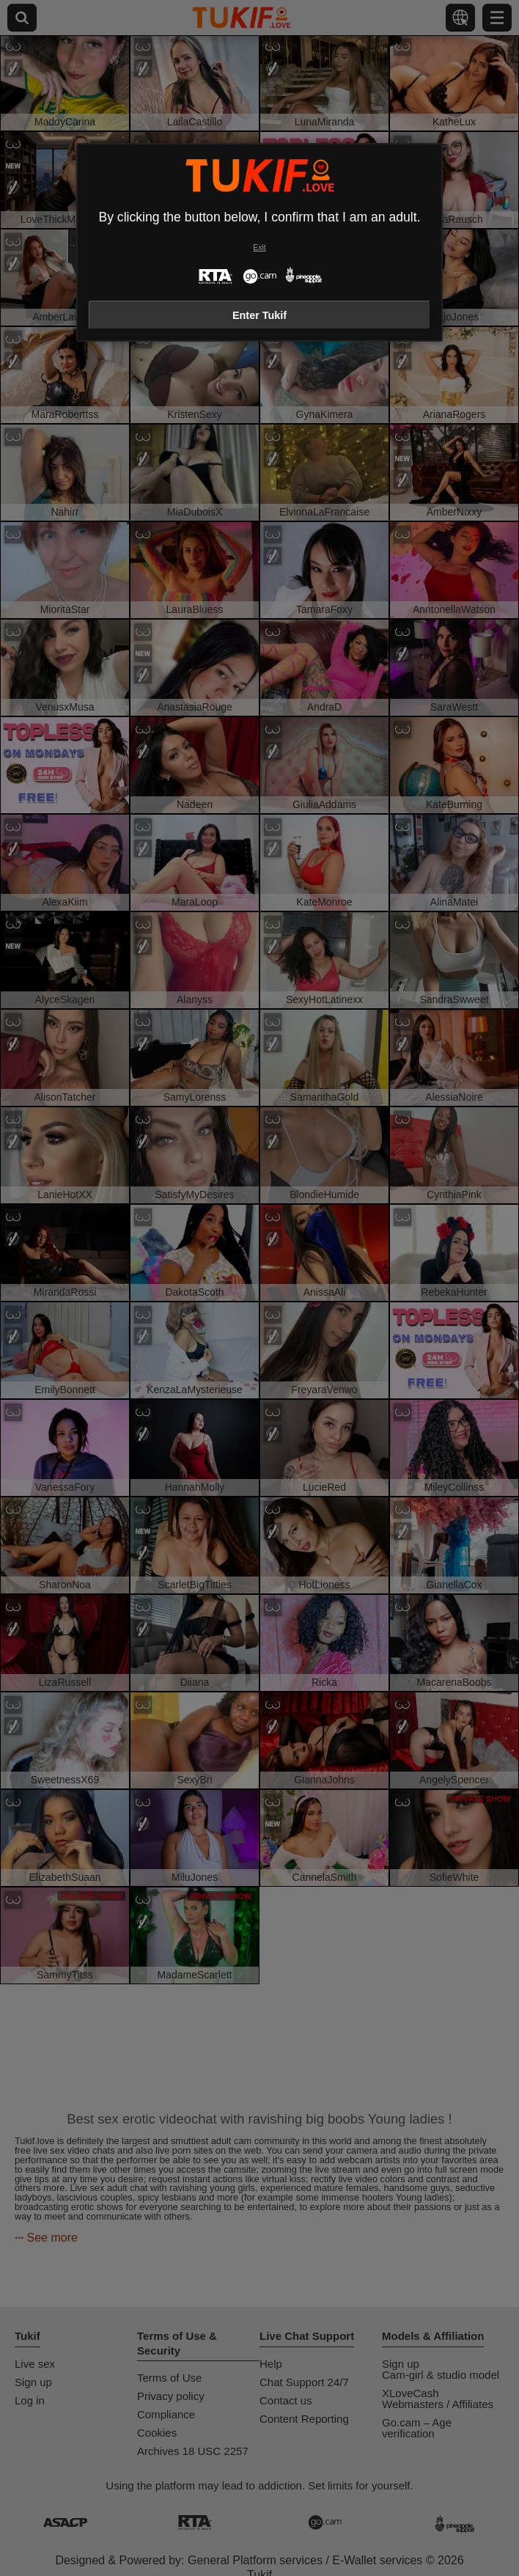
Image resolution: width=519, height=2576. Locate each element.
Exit (259, 247)
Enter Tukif (259, 315)
